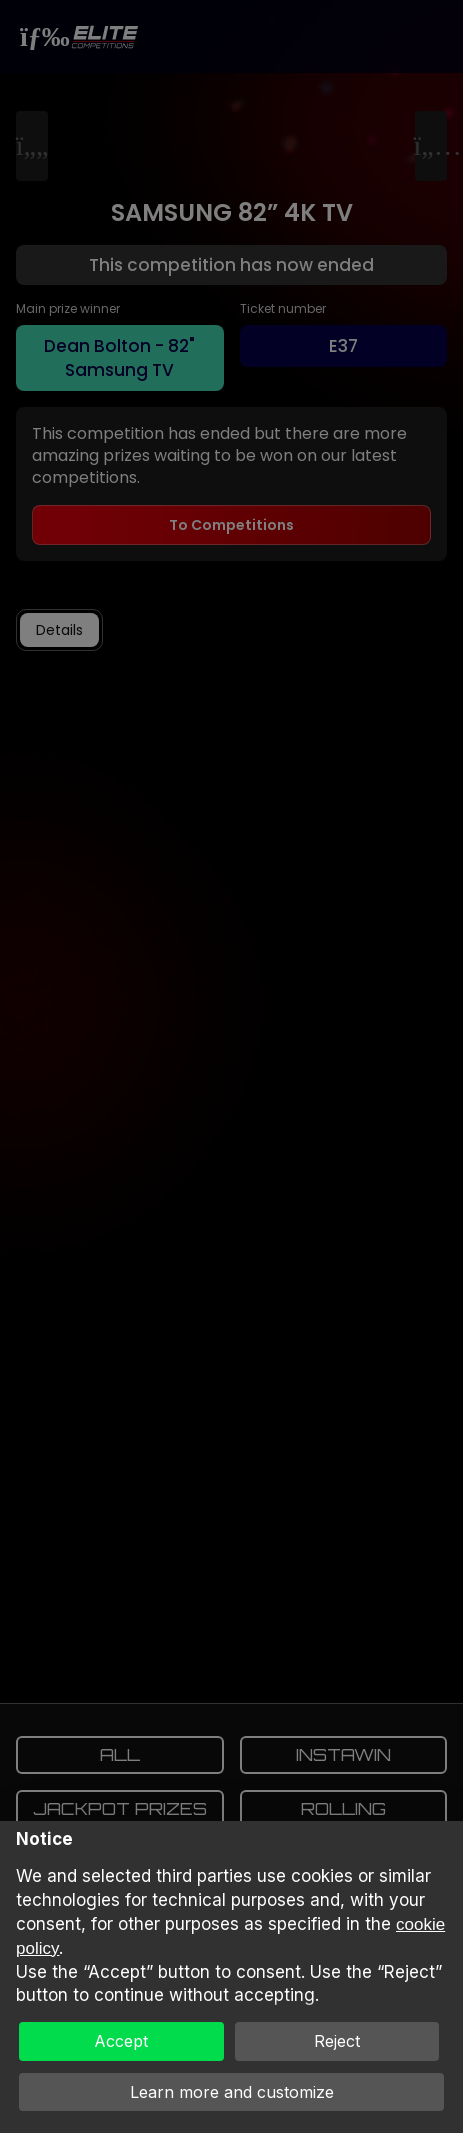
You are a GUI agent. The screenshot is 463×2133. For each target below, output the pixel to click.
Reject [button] (337, 2041)
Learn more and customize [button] (232, 2092)
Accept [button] (121, 2041)
